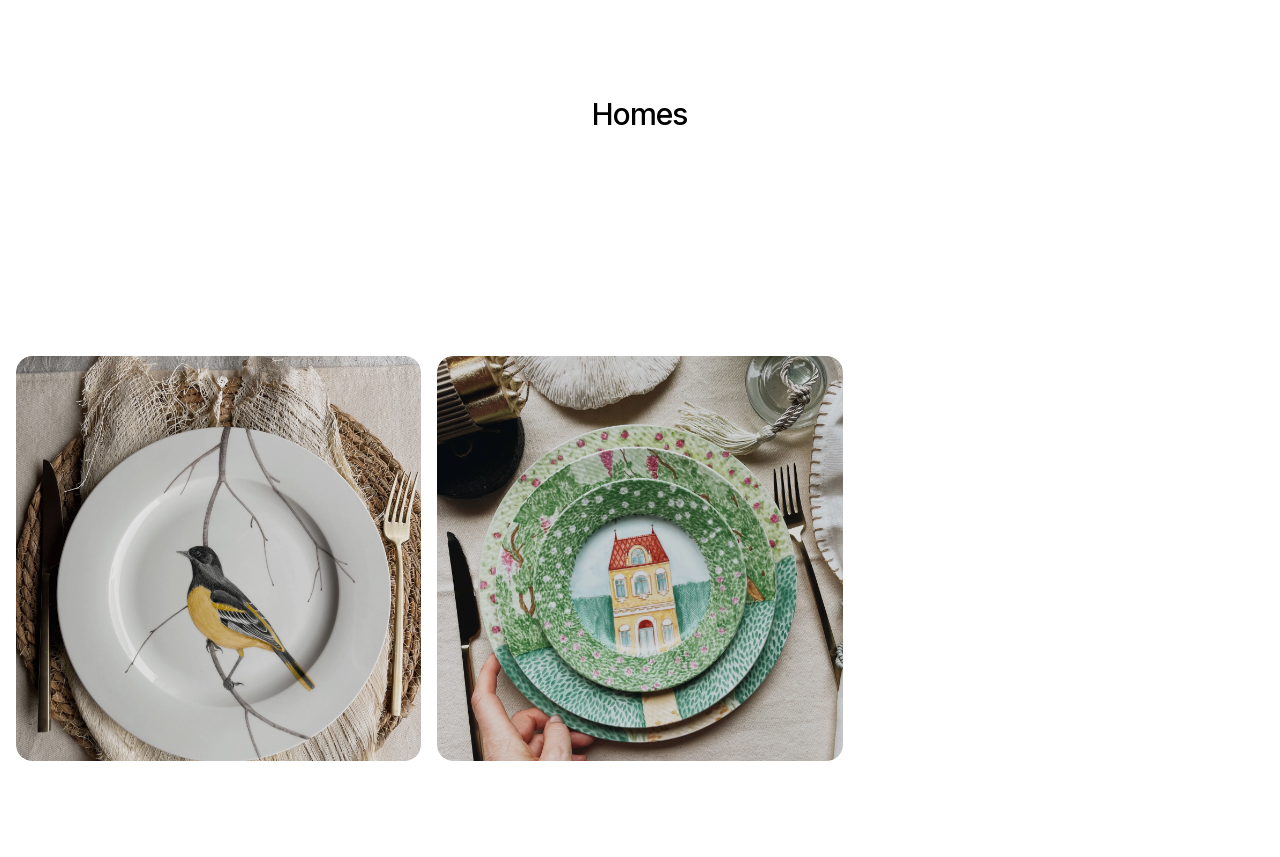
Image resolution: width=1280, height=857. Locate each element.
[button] (218, 558)
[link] (218, 558)
